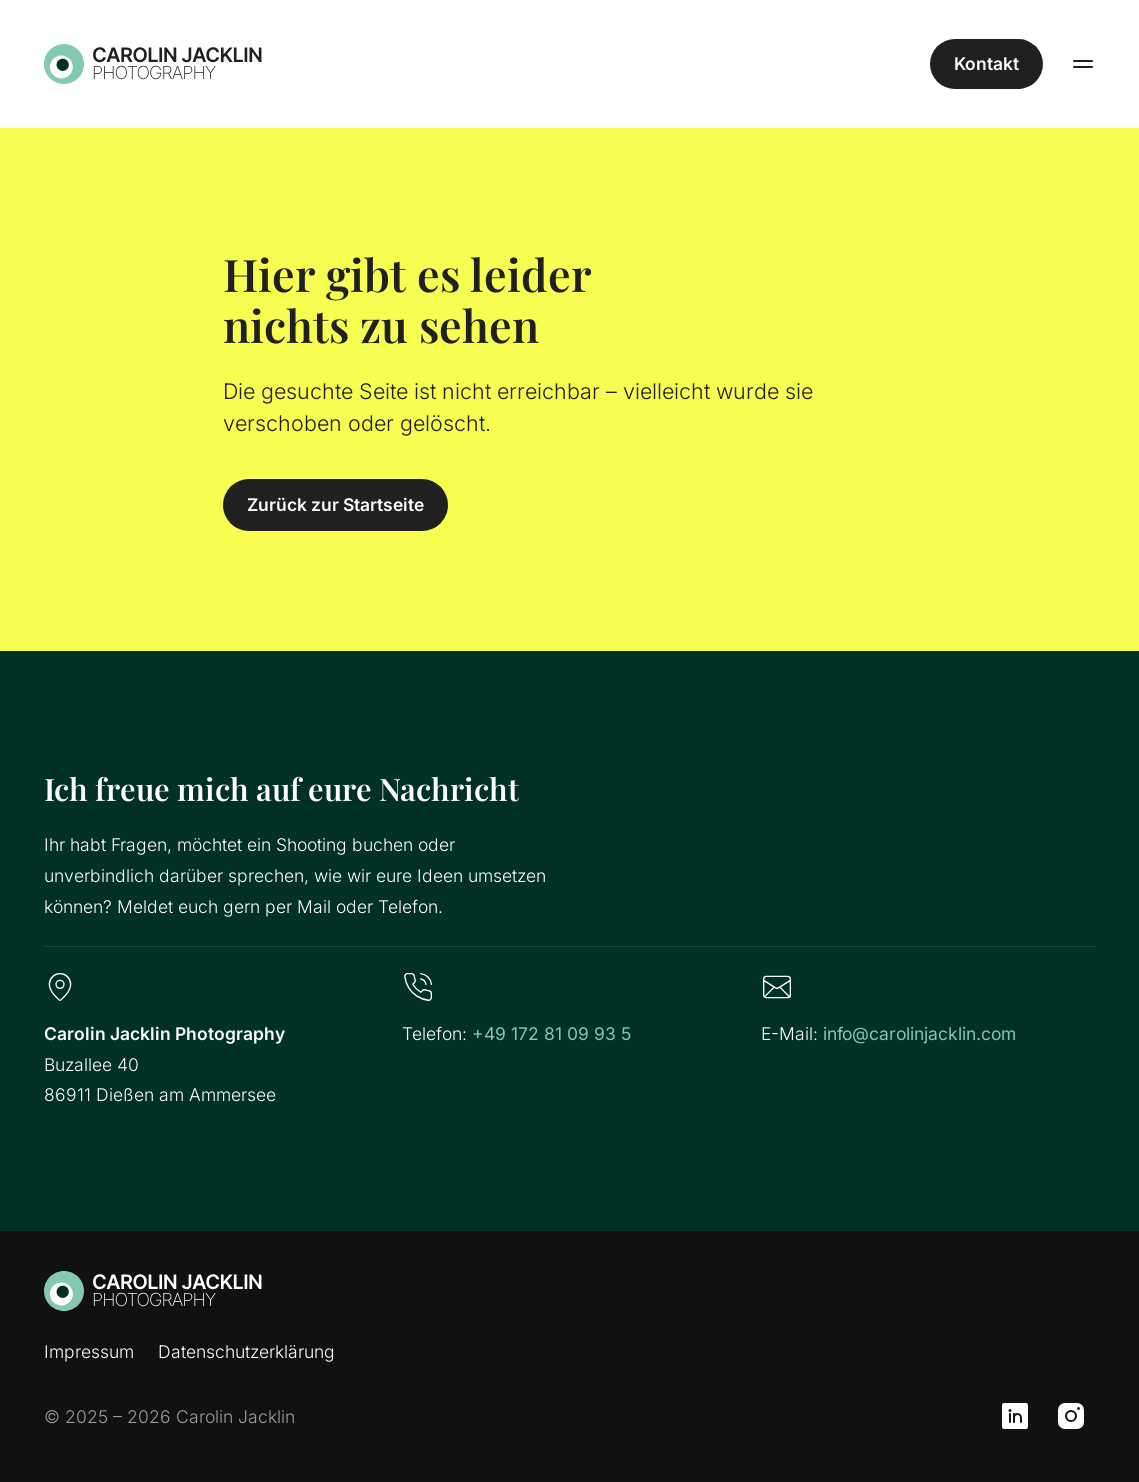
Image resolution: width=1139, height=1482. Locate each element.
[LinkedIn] (1015, 1416)
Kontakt (986, 63)
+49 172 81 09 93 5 (551, 1033)
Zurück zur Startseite (335, 504)
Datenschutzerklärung (246, 1351)
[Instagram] (1071, 1416)
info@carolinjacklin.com (919, 1033)
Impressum (89, 1351)
